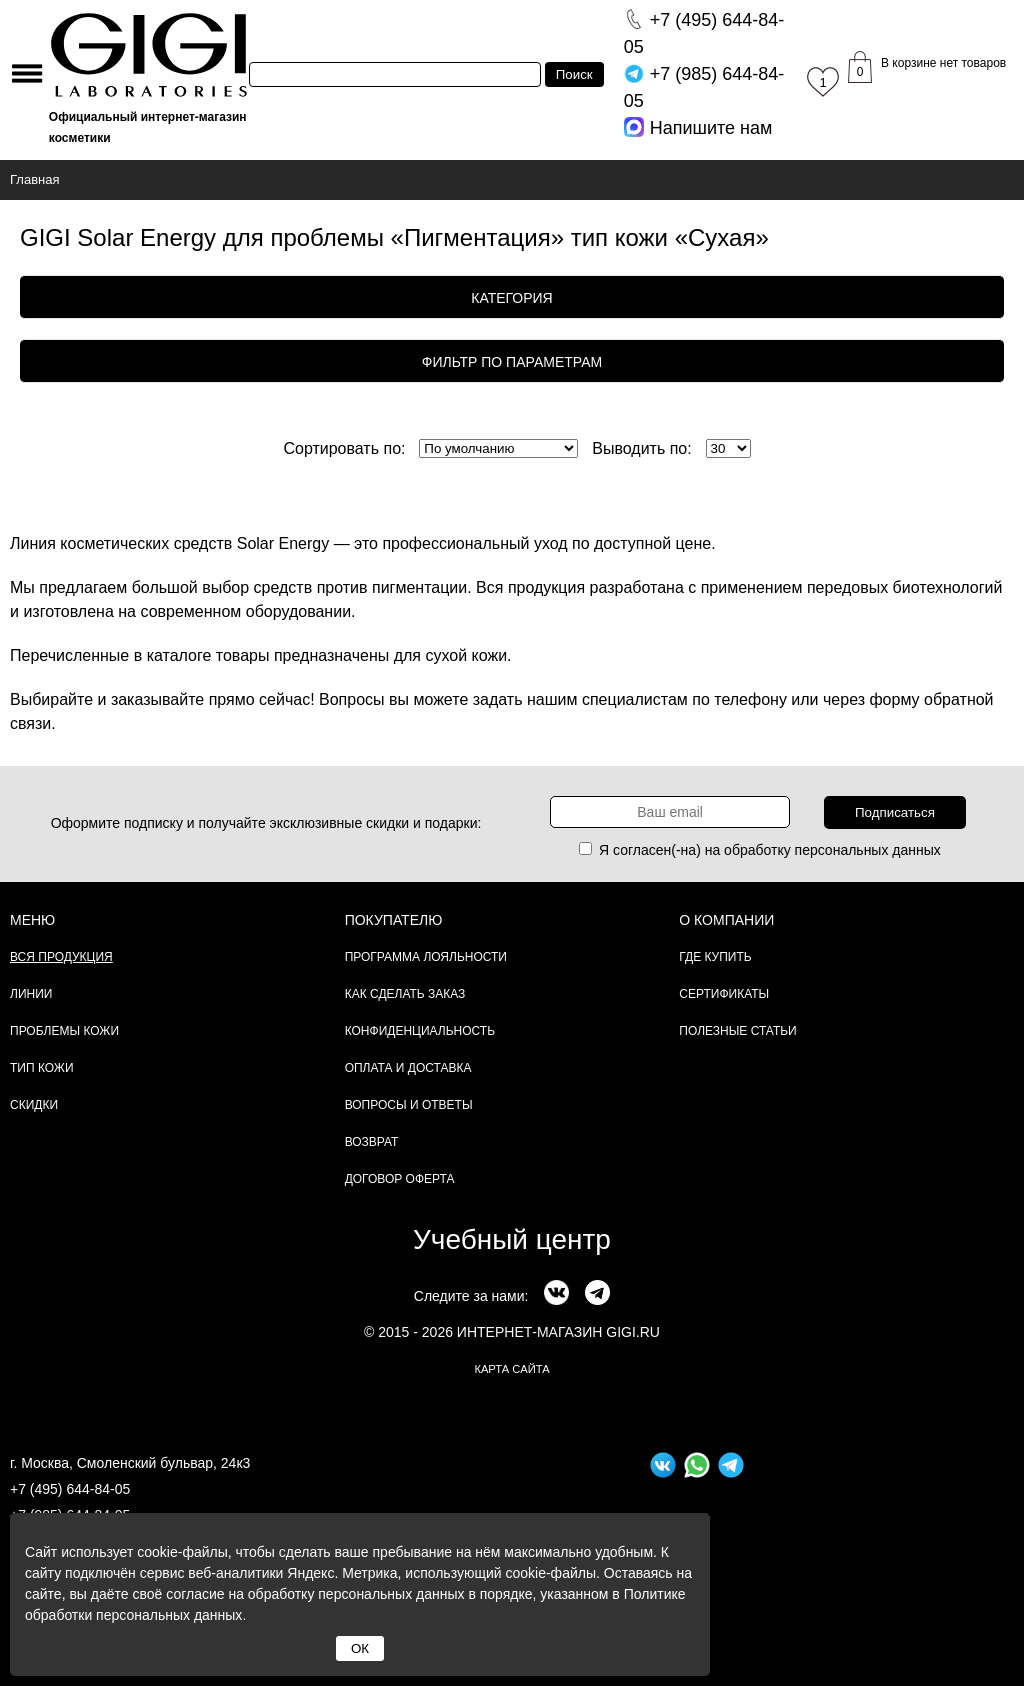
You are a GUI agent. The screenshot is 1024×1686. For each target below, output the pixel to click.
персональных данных (868, 850)
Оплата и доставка (408, 1068)
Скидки (34, 1105)
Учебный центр (512, 1239)
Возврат (372, 1142)
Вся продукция (61, 957)
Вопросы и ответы (409, 1105)
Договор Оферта (400, 1179)
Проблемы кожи (64, 1031)
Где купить (715, 957)
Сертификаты (724, 994)
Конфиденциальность (420, 1031)
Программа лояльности (426, 957)
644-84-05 (704, 33)
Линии (31, 994)
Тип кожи (42, 1068)
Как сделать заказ (405, 994)
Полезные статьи (737, 1031)
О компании (726, 920)
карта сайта (511, 1369)
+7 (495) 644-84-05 (70, 1489)
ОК (360, 1648)
